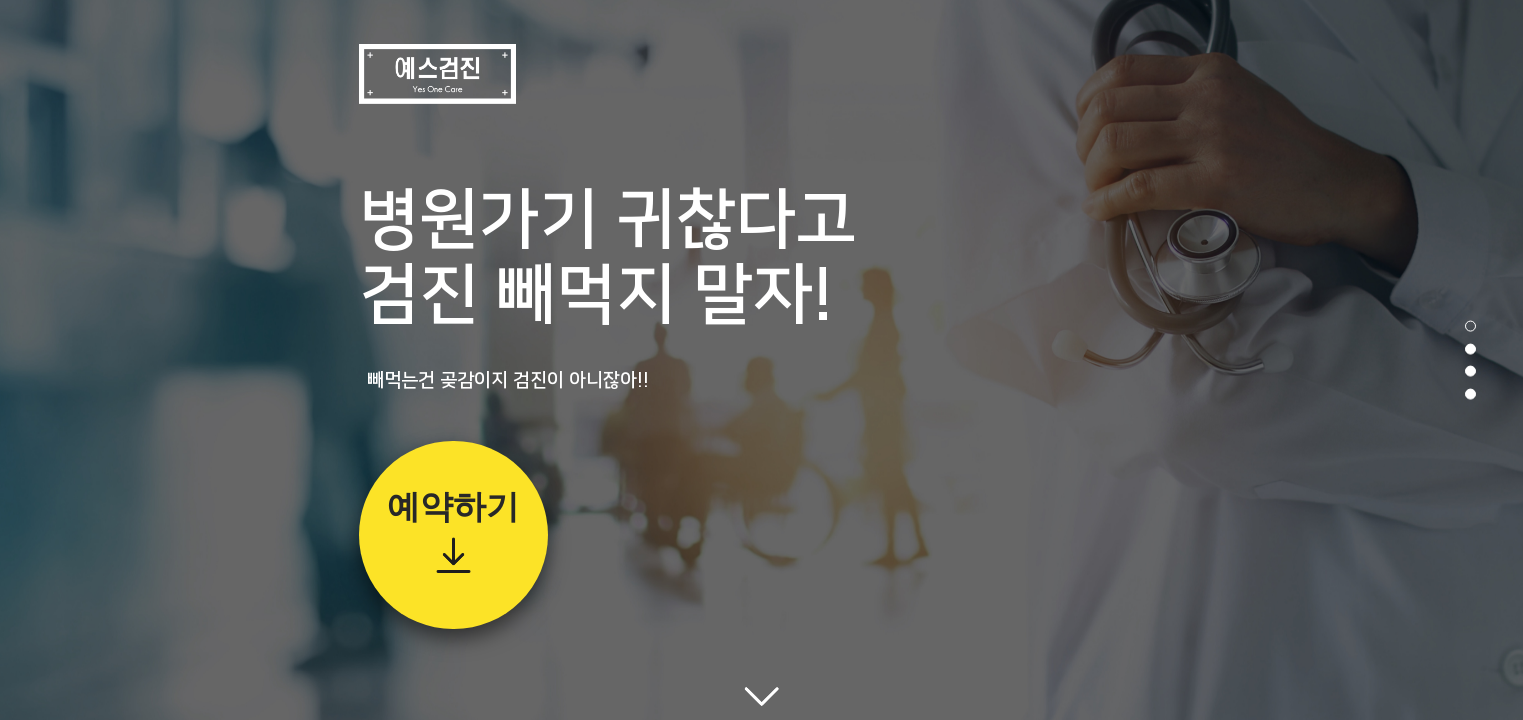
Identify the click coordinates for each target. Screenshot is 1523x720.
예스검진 (437, 74)
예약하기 (453, 506)
